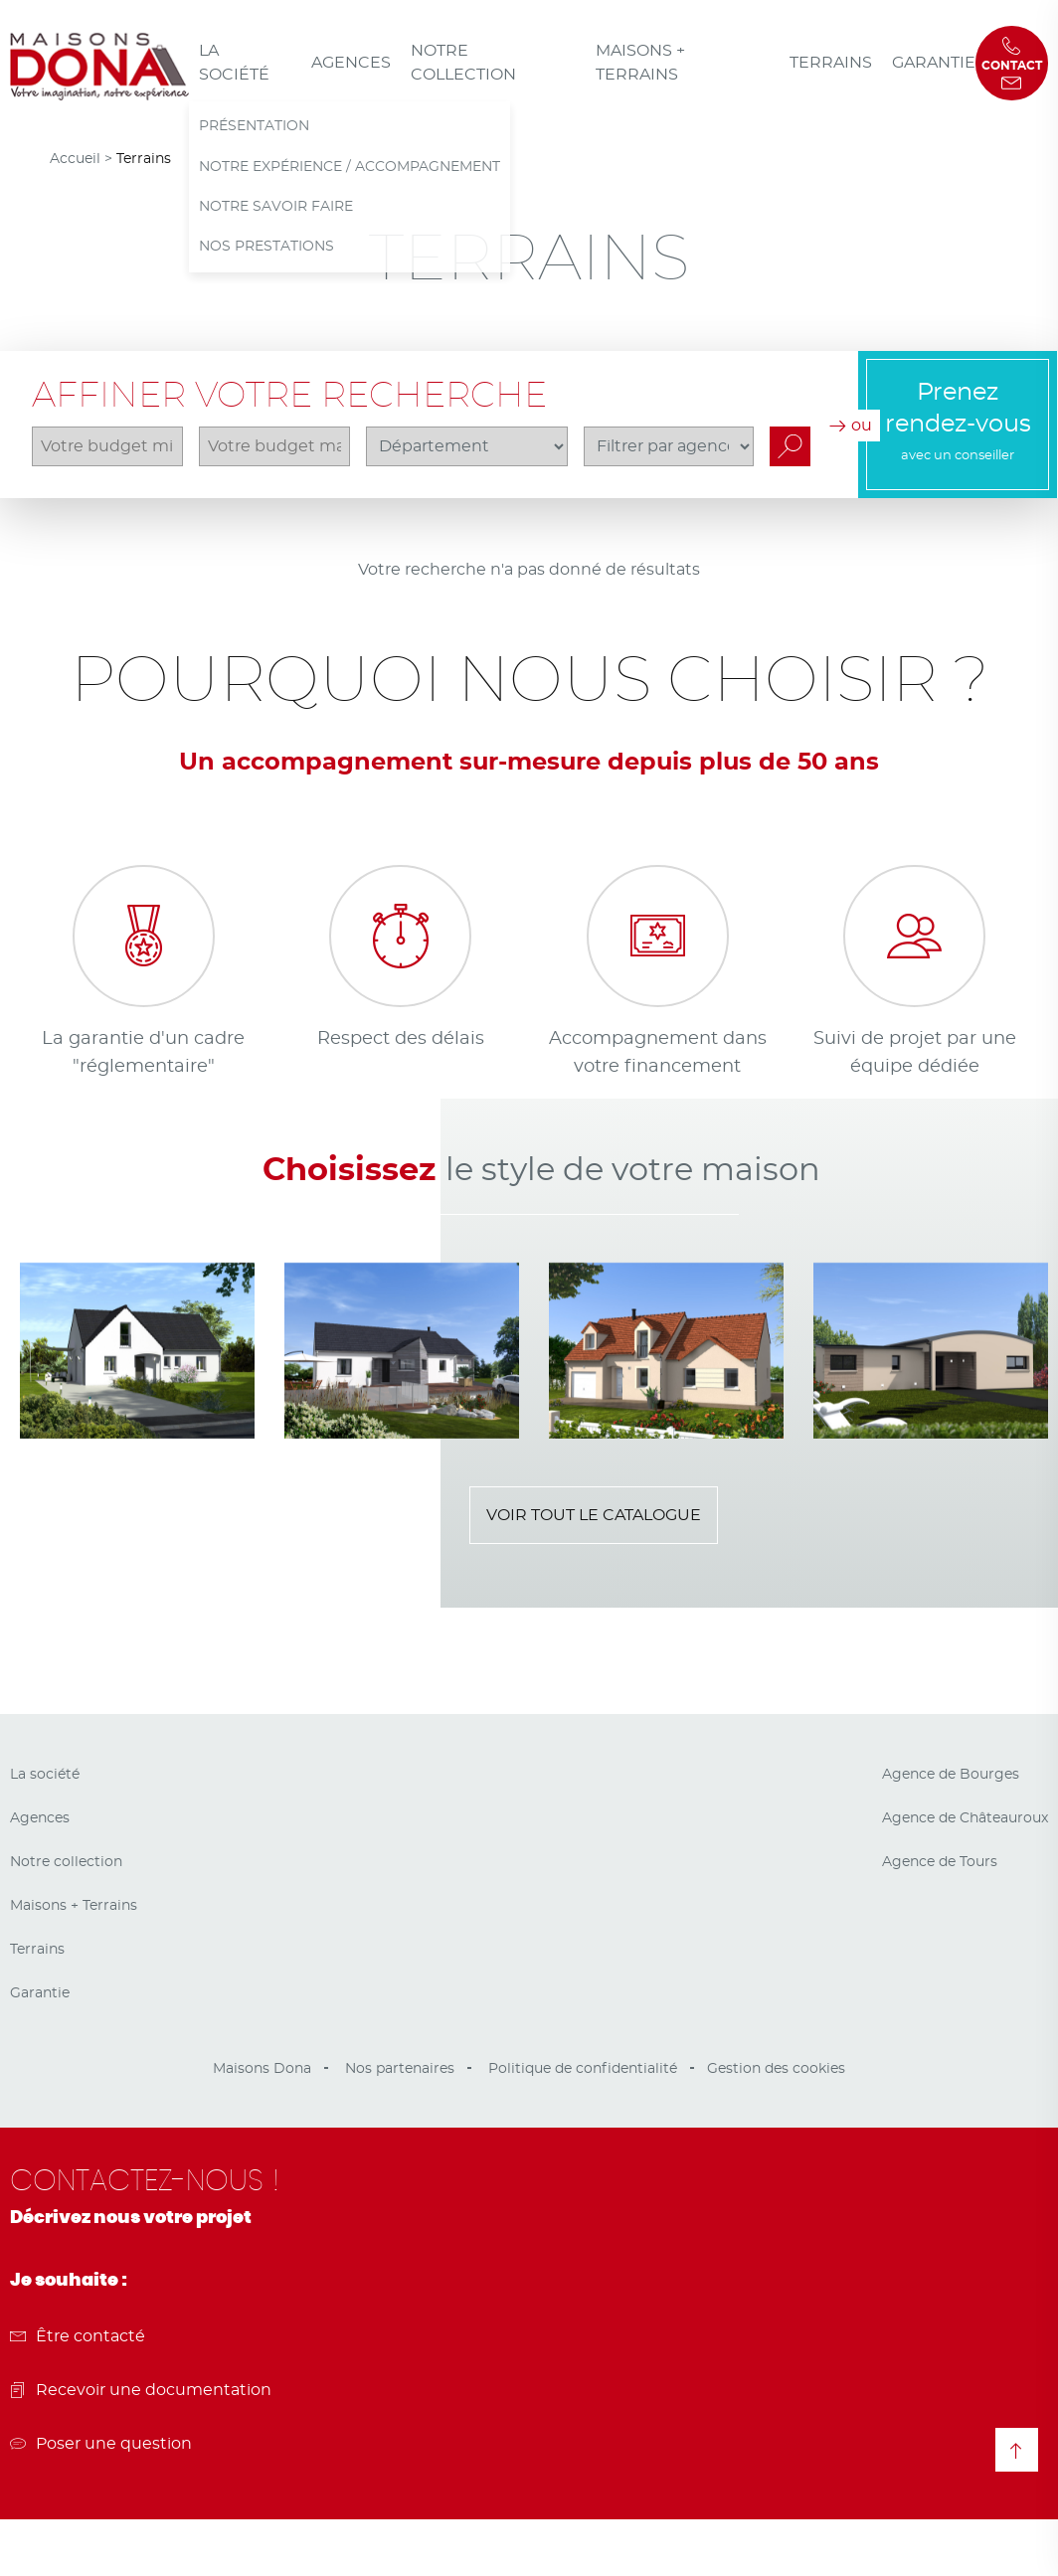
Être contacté (77, 2336)
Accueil (75, 159)
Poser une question (101, 2444)
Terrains (831, 63)
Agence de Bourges (950, 1775)
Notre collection (463, 63)
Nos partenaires (399, 2069)
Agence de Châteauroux (965, 1818)
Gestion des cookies (776, 2069)
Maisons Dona (262, 2069)
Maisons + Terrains (640, 63)
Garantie (933, 63)
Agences (351, 63)
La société (234, 63)
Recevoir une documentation (140, 2390)
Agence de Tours (939, 1862)
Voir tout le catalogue (593, 1515)
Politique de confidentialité (582, 2069)
